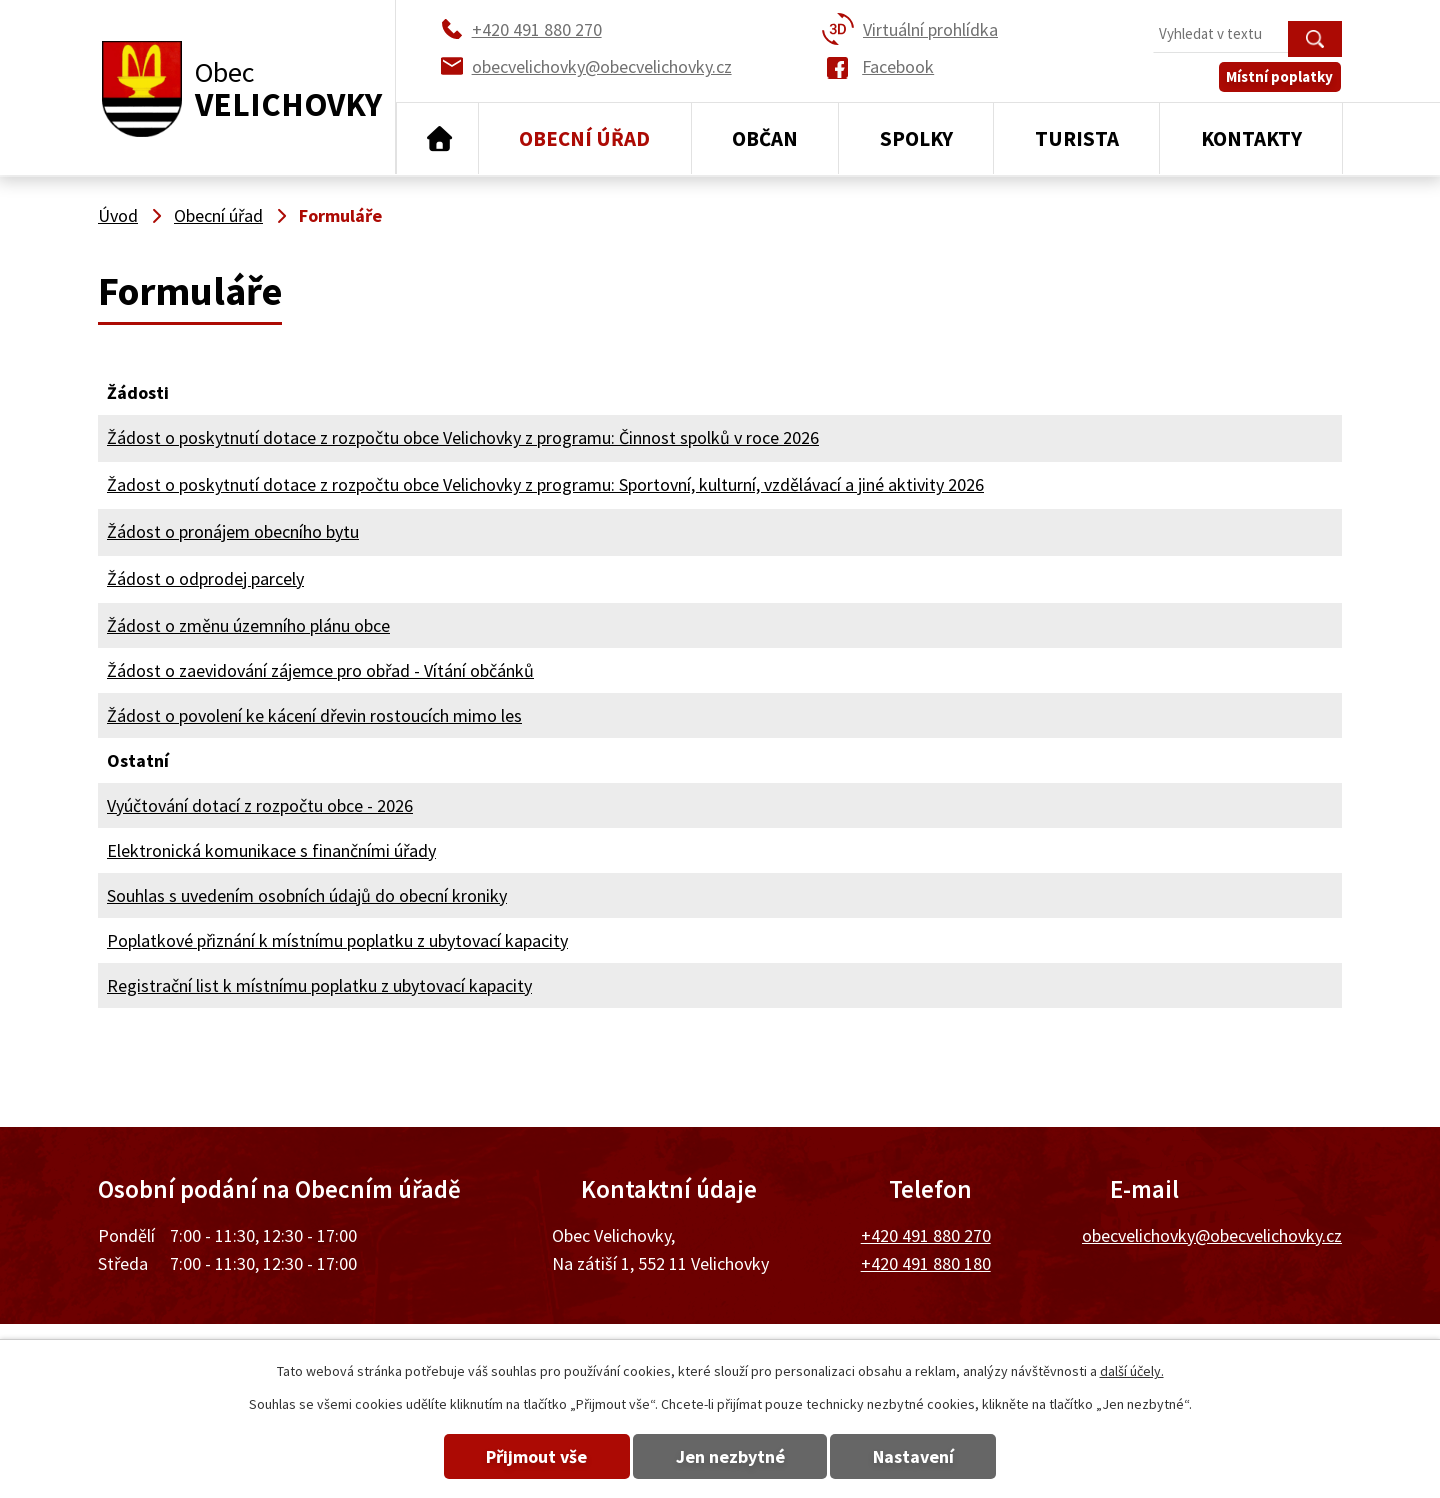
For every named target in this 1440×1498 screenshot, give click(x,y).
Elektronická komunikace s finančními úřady (271, 850)
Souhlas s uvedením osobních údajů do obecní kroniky (307, 895)
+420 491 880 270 (926, 1235)
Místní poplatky (1281, 79)
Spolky (916, 138)
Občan (765, 138)
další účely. (1132, 1371)
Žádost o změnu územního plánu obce (248, 625)
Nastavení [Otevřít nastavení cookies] (918, 1456)
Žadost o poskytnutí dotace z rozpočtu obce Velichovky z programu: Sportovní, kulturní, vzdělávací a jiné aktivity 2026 (545, 484)
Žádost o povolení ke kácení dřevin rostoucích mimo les (314, 715)
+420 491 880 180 (926, 1263)
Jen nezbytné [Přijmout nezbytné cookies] (730, 1456)
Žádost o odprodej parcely (205, 578)
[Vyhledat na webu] (1247, 35)
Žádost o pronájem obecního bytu (233, 531)
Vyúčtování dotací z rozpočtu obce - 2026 (260, 805)
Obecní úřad (584, 138)
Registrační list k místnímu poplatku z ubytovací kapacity (319, 985)
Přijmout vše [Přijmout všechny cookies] (532, 1456)
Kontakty (1251, 138)
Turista (1077, 138)
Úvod (437, 139)
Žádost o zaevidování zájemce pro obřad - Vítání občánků (320, 670)
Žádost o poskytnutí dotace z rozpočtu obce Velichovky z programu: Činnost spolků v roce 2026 (463, 437)
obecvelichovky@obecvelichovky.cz (1212, 1235)
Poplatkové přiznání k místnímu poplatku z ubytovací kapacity (337, 940)
